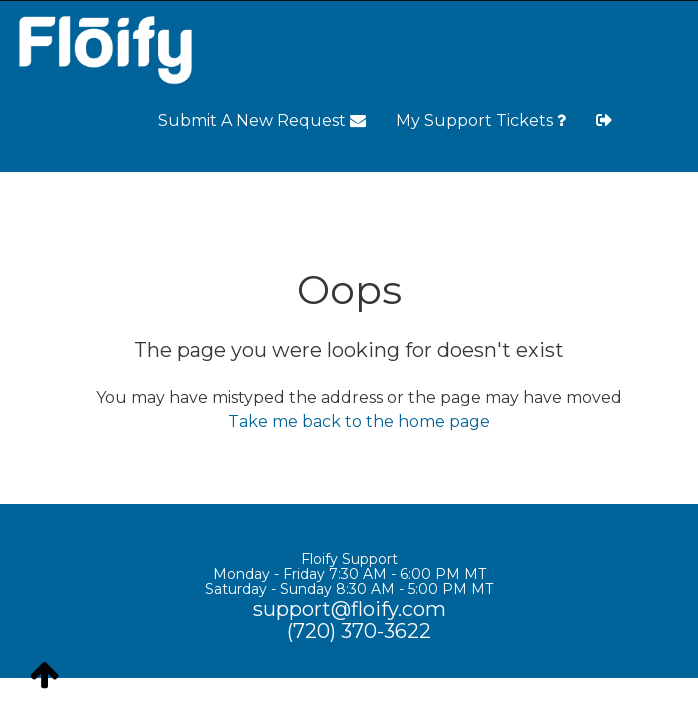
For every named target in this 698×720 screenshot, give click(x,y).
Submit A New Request (262, 120)
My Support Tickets (481, 120)
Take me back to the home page (359, 421)
